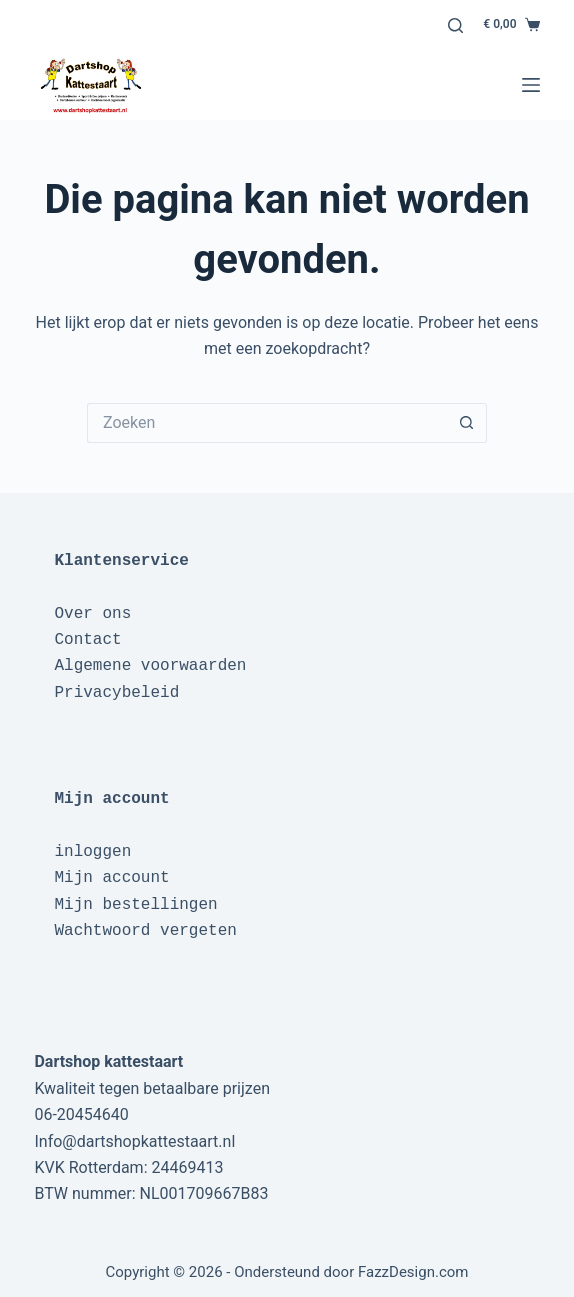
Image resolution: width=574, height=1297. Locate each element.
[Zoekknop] (467, 423)
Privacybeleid (116, 693)
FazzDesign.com (413, 1272)
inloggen (92, 852)
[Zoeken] (455, 25)
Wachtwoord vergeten (145, 931)
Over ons (92, 614)
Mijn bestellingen (135, 905)
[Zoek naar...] (267, 423)
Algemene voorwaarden (150, 666)
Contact (87, 640)
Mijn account (111, 878)
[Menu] (531, 85)
